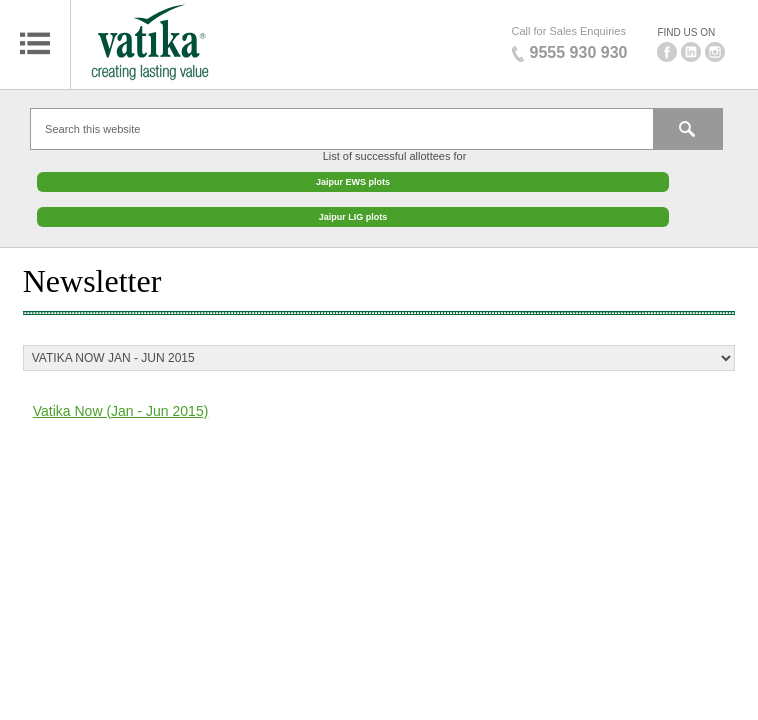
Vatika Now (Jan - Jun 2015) (121, 401)
